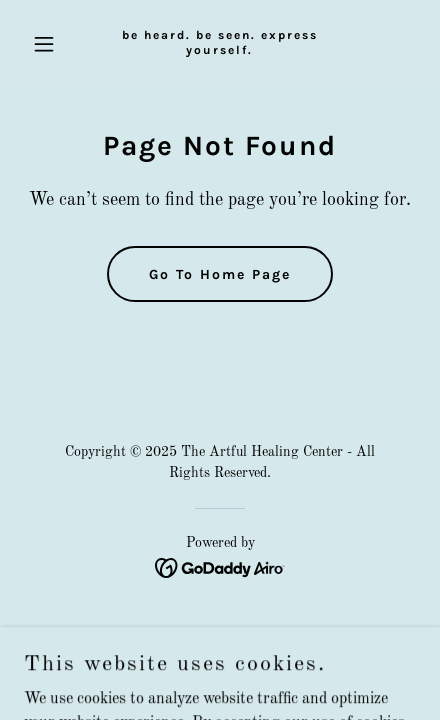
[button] (53, 44)
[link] (220, 50)
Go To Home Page (220, 274)
